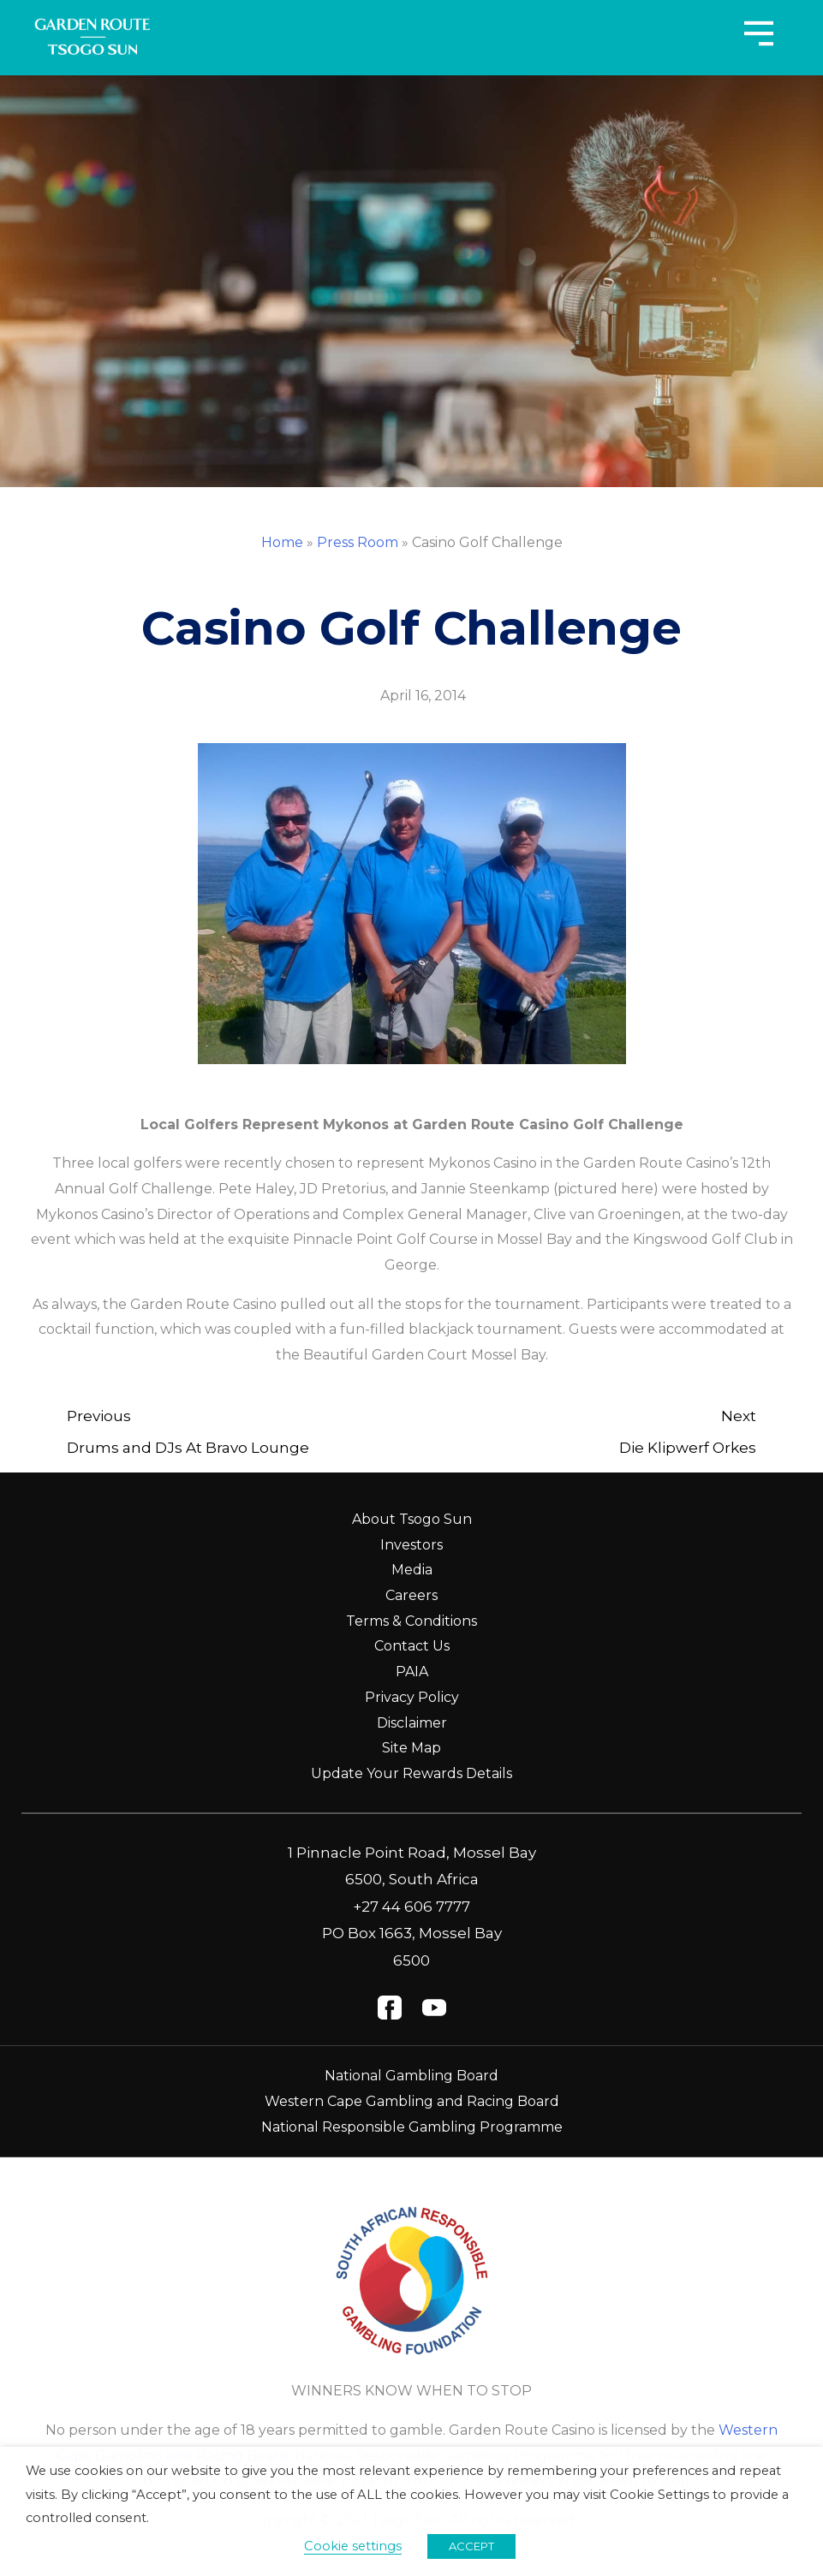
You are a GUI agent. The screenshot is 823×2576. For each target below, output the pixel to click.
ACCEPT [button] (471, 2546)
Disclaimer (412, 1723)
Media (411, 1570)
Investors (411, 1545)
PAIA (412, 1671)
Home (282, 542)
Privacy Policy (412, 1697)
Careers (411, 1595)
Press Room (357, 542)
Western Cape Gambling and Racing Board (412, 2101)
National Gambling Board (411, 2075)
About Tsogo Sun (412, 1519)
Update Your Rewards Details (411, 1773)
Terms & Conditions (411, 1621)
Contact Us (412, 1646)
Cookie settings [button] (353, 2546)
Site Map (411, 1748)
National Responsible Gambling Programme (412, 2127)
